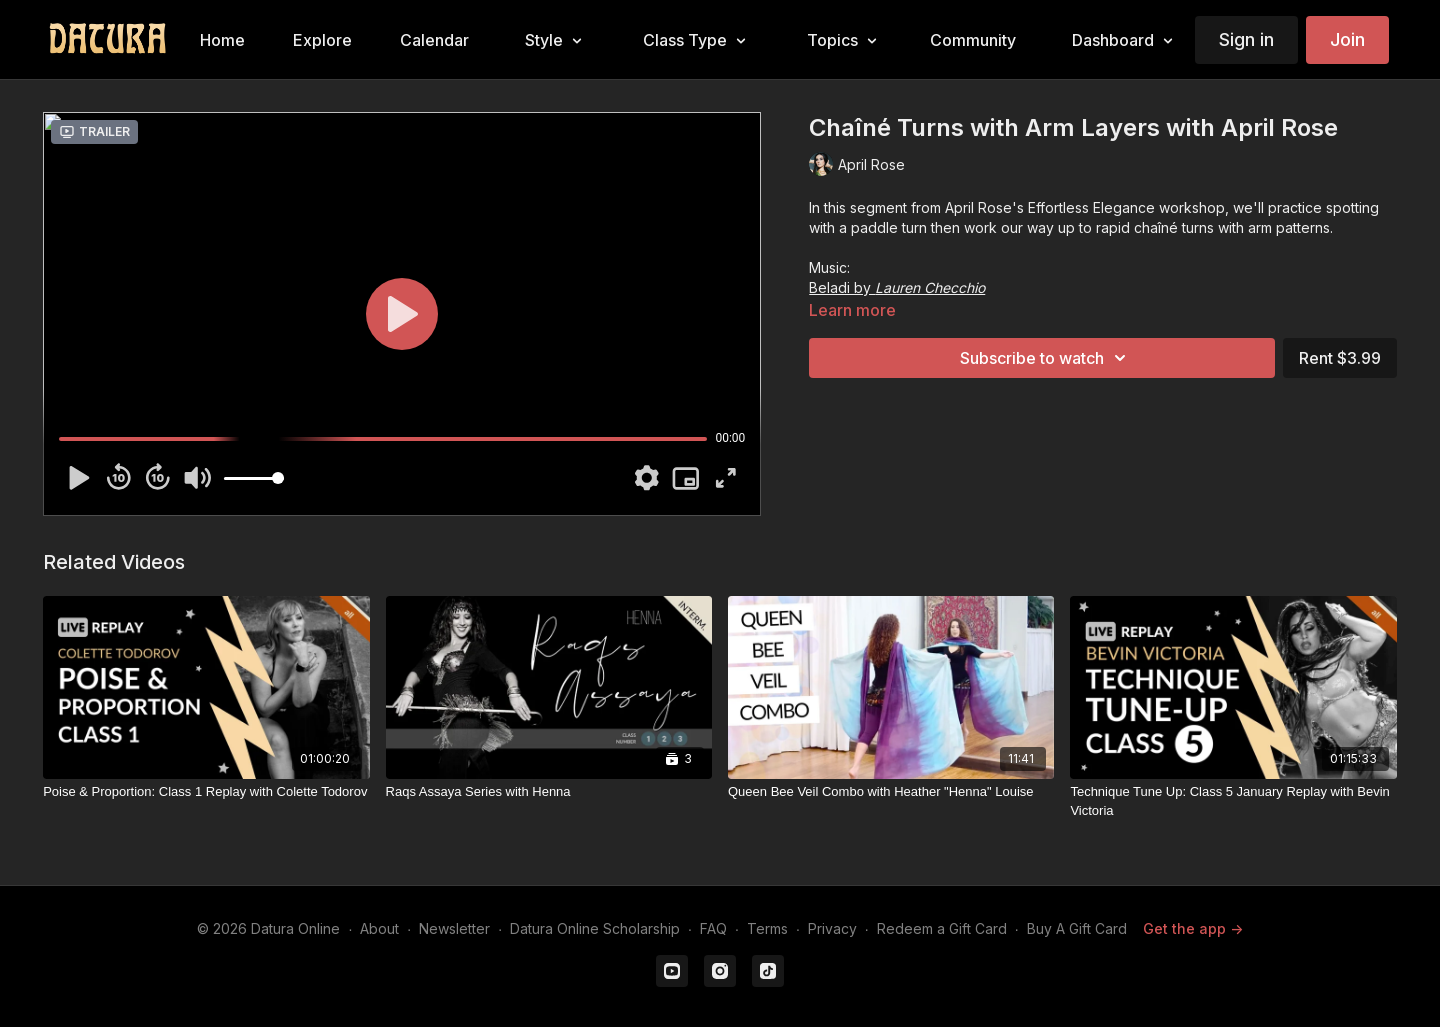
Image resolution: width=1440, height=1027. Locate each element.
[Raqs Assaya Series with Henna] (549, 792)
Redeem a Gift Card (942, 928)
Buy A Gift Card (1077, 928)
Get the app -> (1193, 928)
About (379, 928)
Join (1347, 39)
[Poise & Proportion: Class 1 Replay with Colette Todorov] (206, 792)
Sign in (1246, 39)
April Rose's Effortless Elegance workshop (1085, 207)
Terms (767, 928)
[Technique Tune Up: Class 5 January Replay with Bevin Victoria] (1233, 801)
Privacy (832, 928)
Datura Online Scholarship (595, 928)
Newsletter (454, 928)
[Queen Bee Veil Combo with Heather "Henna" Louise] (891, 792)
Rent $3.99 (1340, 358)
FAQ (713, 928)
